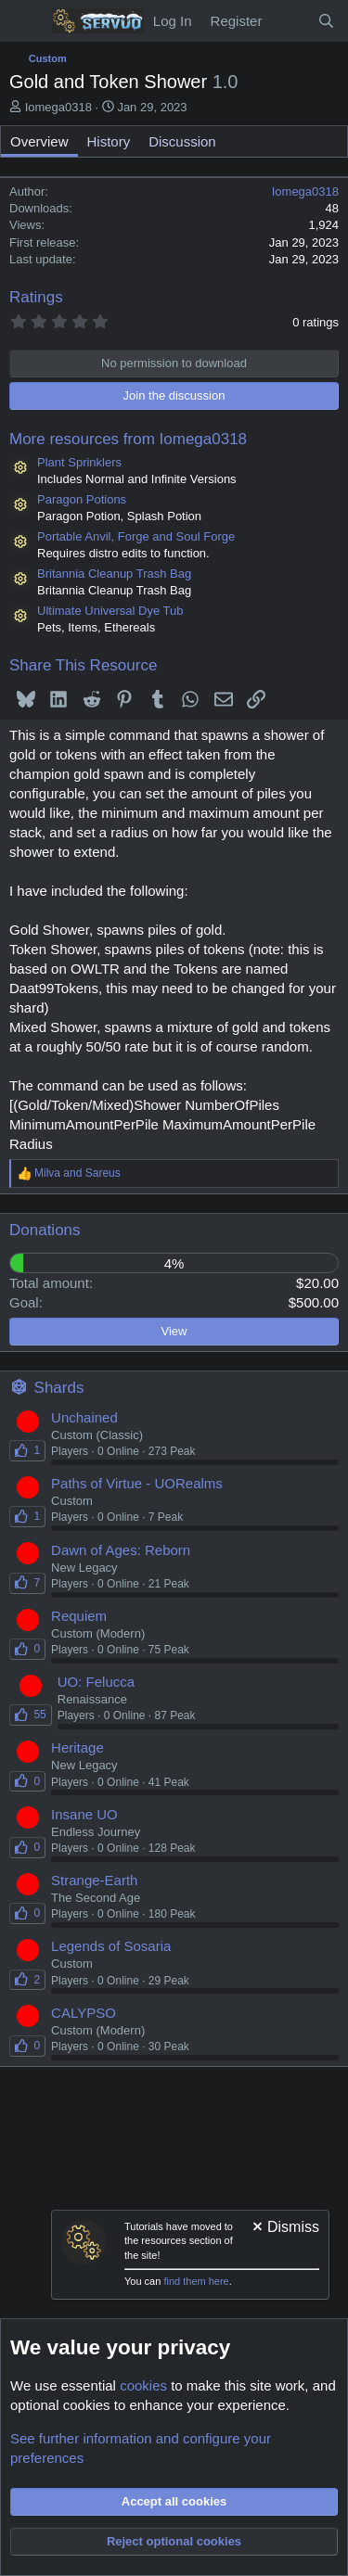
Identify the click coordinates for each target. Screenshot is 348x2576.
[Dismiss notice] (284, 2229)
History (109, 141)
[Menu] (25, 21)
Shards (59, 1387)
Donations (45, 1230)
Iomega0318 (58, 107)
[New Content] (289, 21)
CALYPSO (83, 2013)
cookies (143, 2385)
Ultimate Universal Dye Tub (110, 611)
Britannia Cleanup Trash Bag (114, 573)
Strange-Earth (94, 1880)
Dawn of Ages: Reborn (120, 1550)
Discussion (182, 141)
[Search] (326, 21)
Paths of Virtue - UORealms (137, 1483)
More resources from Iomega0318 (128, 439)
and (77, 1173)
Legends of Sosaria (111, 1946)
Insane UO (84, 1814)
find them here (195, 2281)
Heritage (77, 1747)
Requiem (79, 1616)
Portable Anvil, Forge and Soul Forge (136, 536)
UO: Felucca (96, 1682)
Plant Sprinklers (79, 462)
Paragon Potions (81, 499)
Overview (39, 141)
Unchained (84, 1417)
